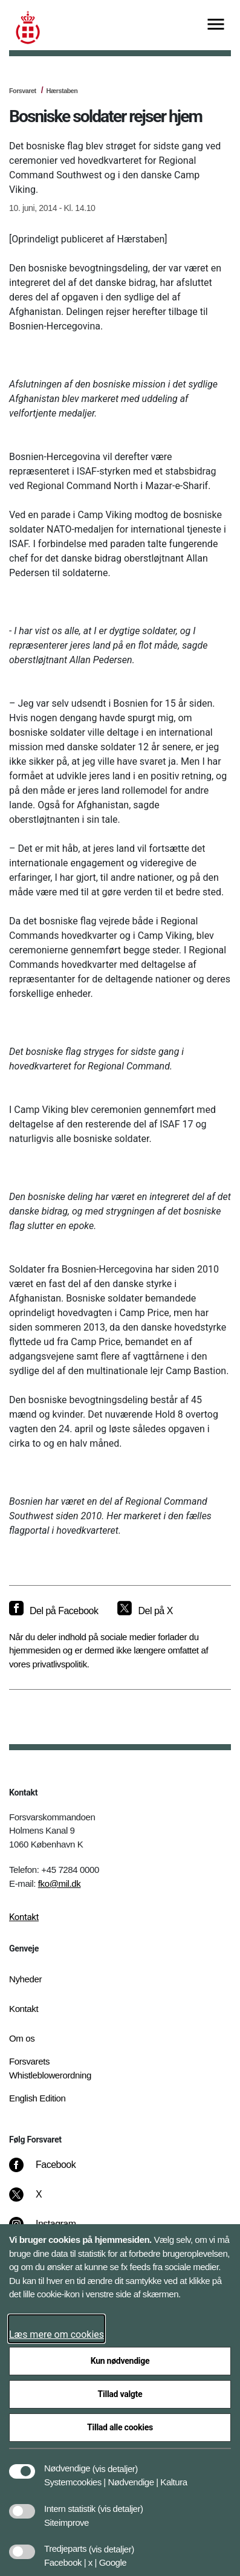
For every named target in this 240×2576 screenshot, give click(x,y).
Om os (21, 2038)
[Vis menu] (216, 25)
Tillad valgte (120, 2394)
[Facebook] (51, 2171)
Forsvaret (22, 90)
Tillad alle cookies (120, 2427)
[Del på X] (144, 1611)
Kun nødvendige (120, 2361)
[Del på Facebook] (53, 1611)
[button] (115, 2462)
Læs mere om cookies (56, 2334)
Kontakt (24, 1917)
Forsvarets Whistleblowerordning (50, 2068)
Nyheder (25, 1979)
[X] (39, 2200)
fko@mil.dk (59, 1883)
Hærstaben (61, 90)
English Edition (37, 2098)
